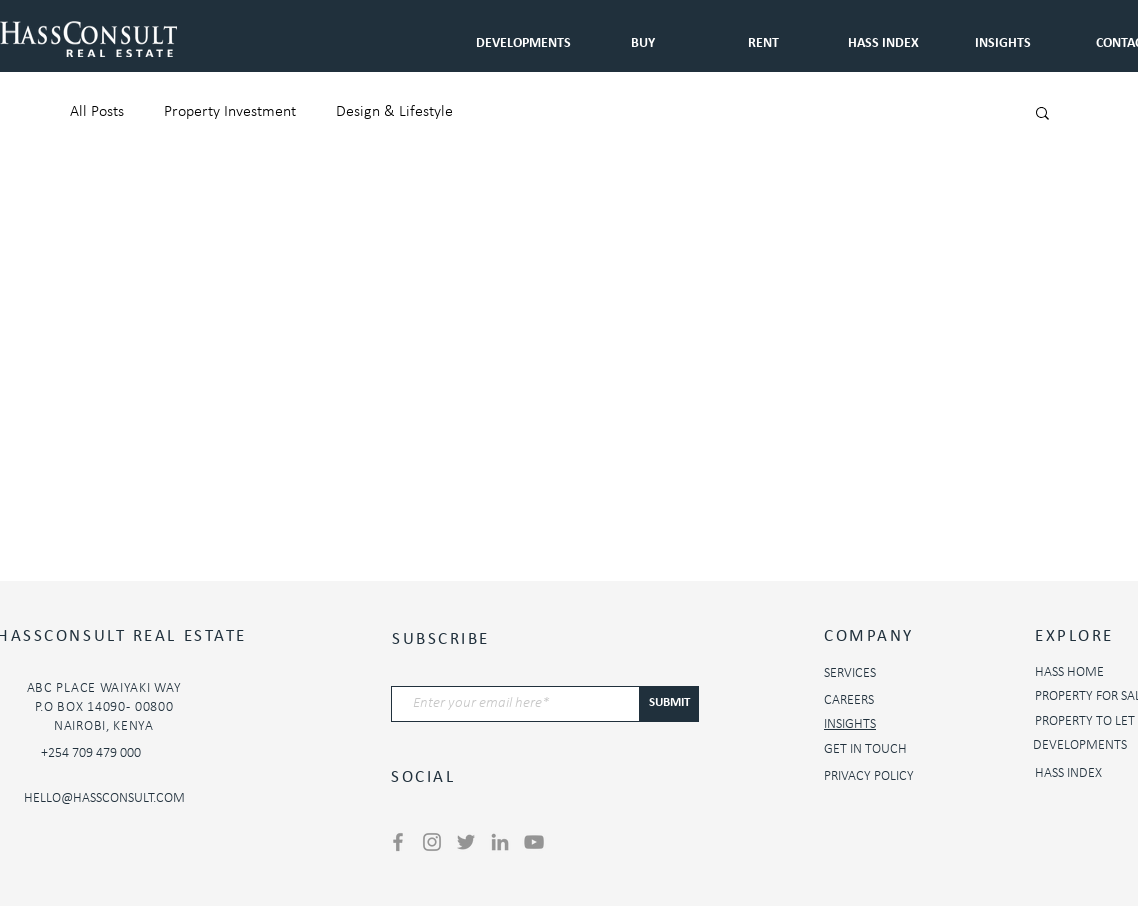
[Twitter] (466, 842)
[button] (763, 34)
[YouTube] (534, 842)
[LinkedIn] (500, 842)
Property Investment (230, 112)
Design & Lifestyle (394, 112)
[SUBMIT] (669, 704)
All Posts (97, 112)
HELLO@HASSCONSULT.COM (104, 798)
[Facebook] (398, 842)
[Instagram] (432, 842)
